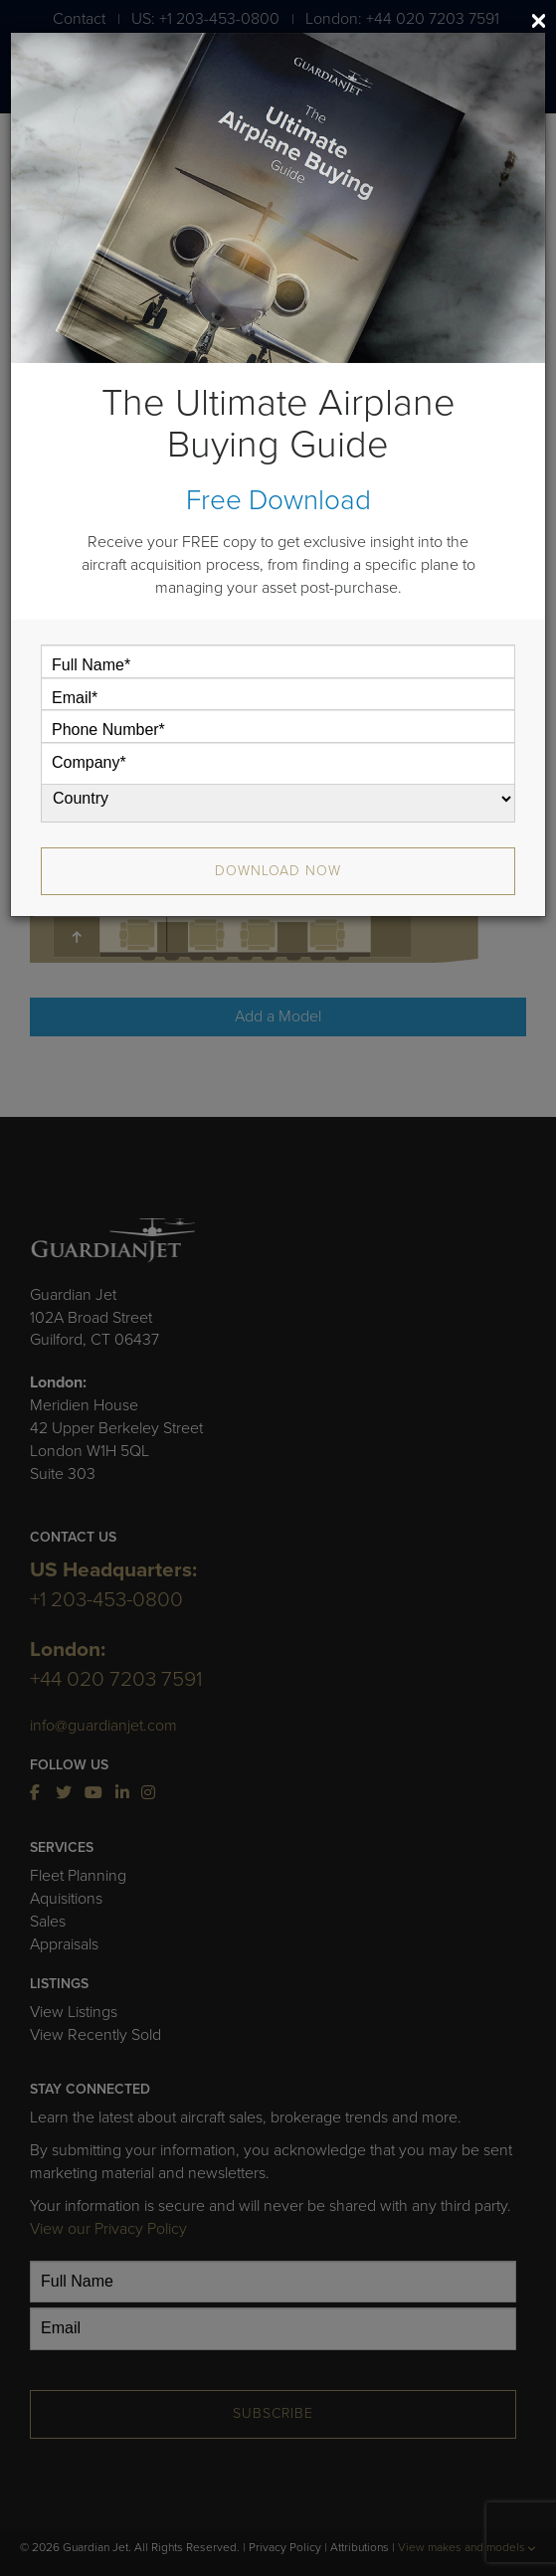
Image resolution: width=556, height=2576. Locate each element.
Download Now (278, 870)
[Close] (538, 21)
